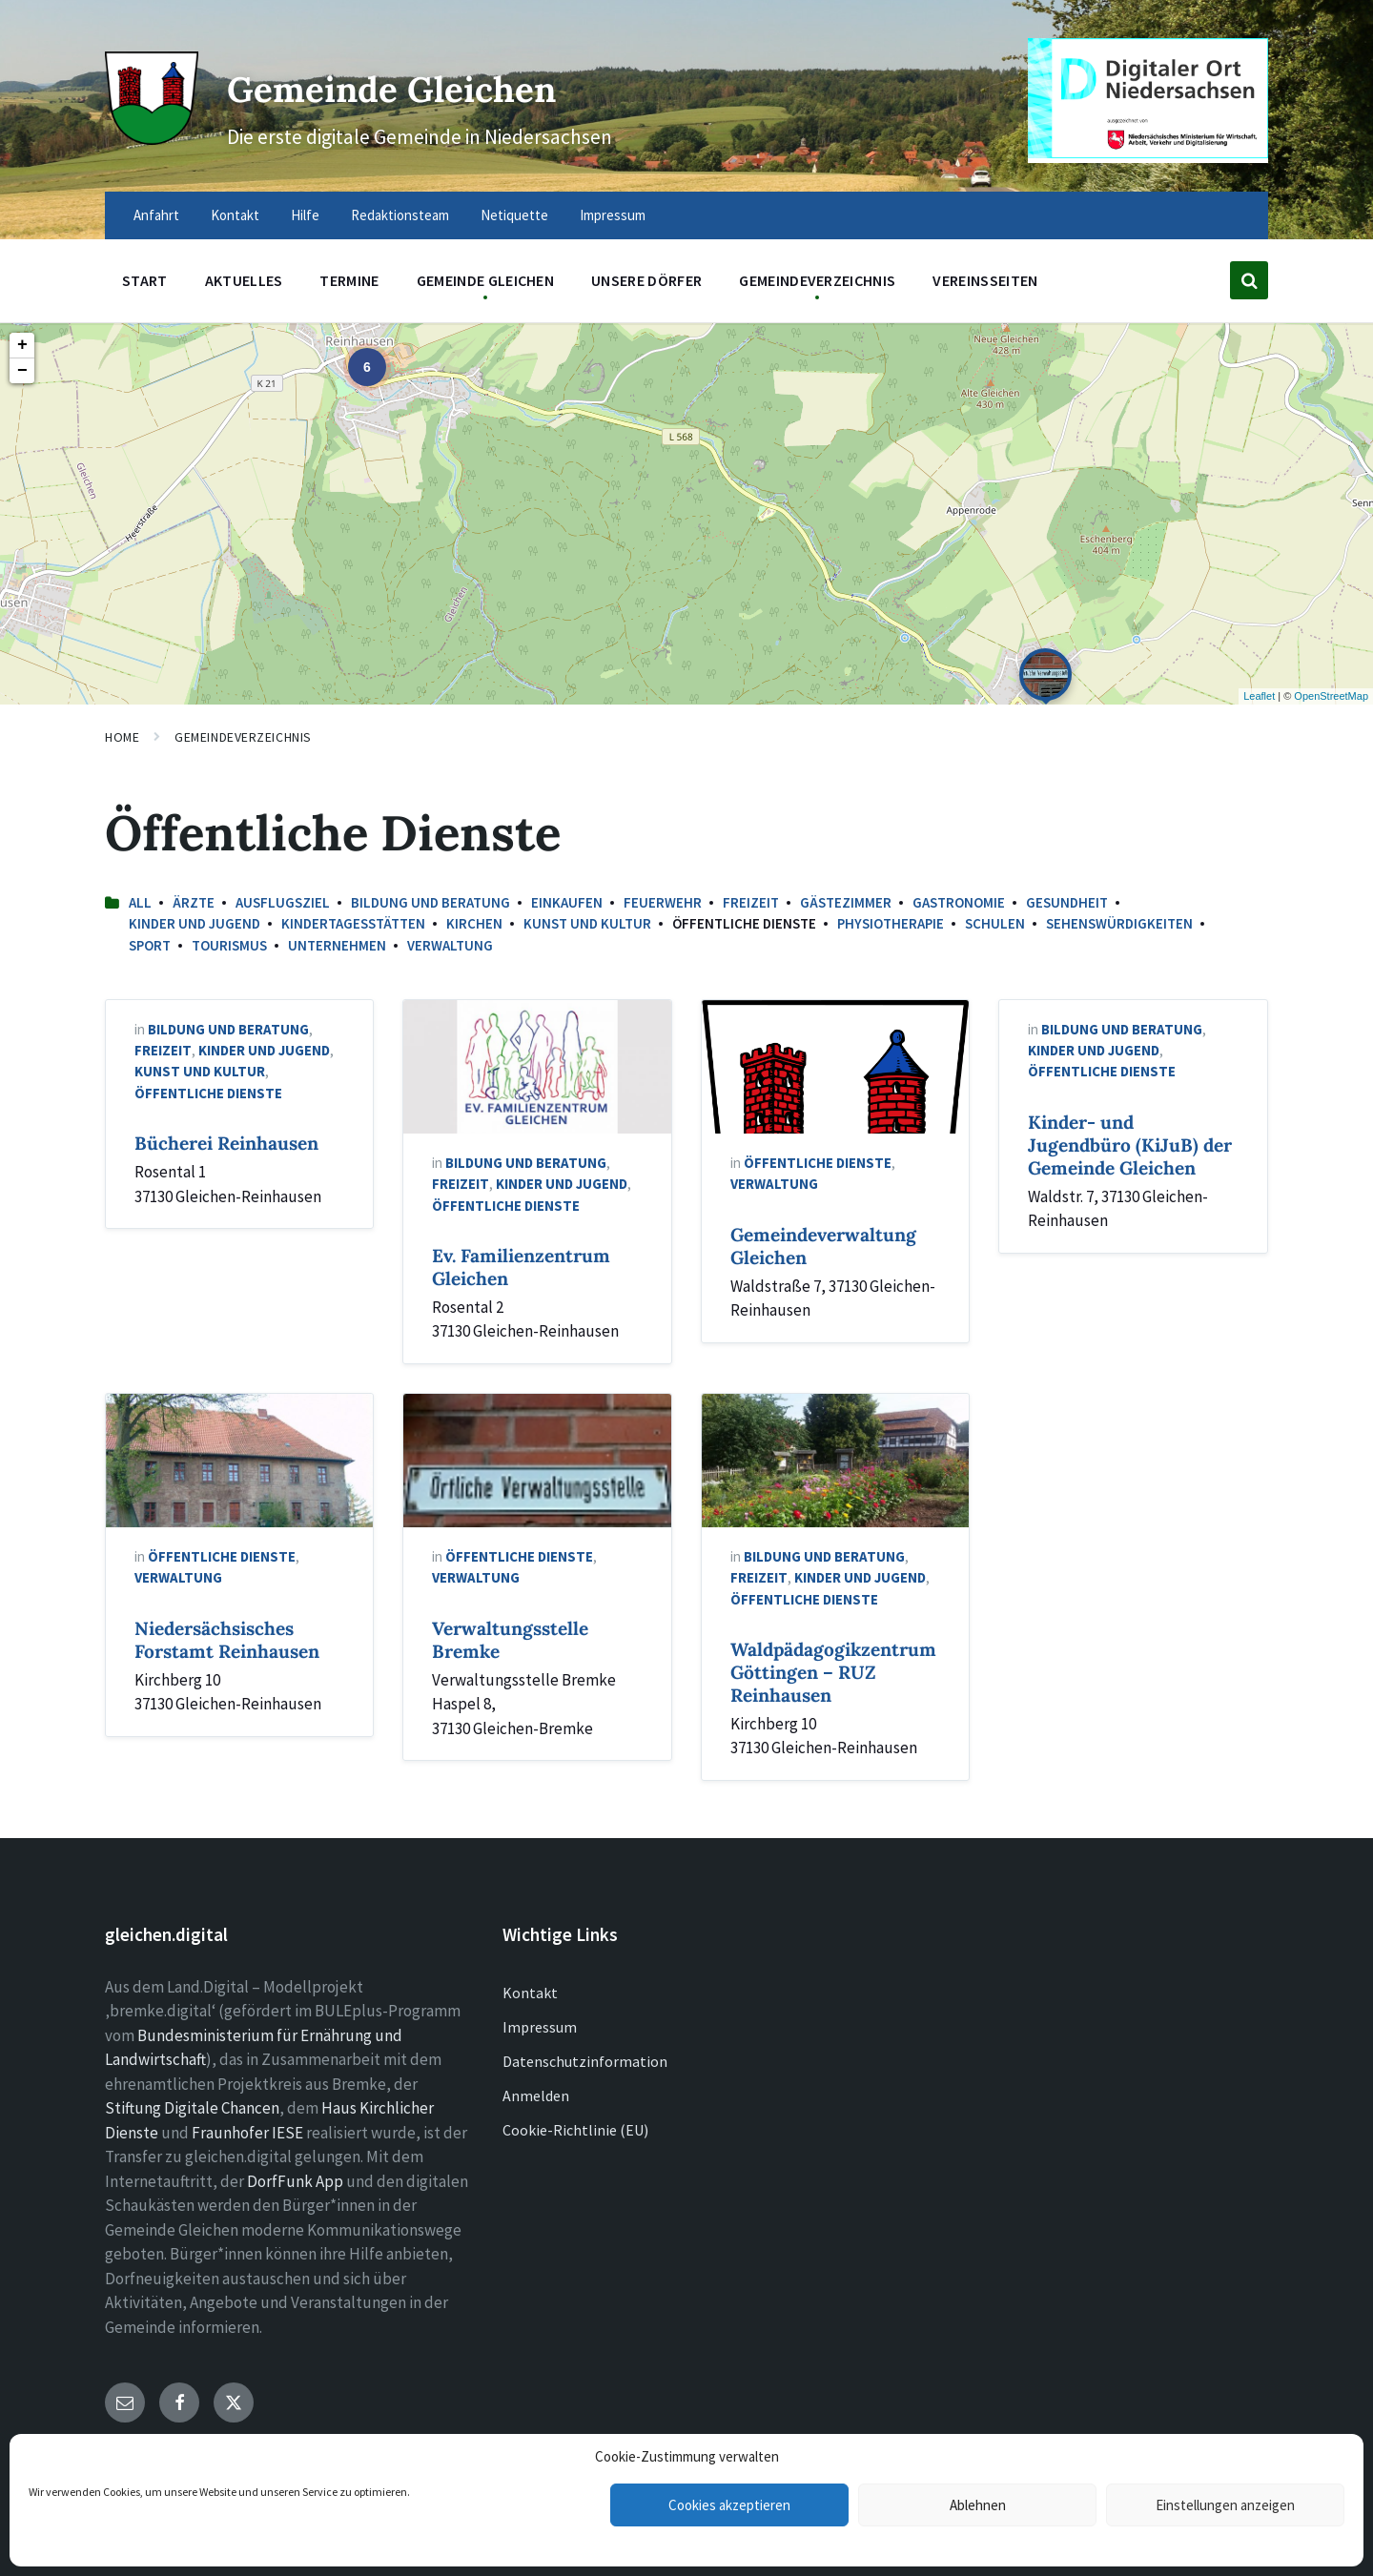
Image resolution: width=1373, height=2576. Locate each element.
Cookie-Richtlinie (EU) (575, 2129)
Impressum (539, 2026)
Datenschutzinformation (584, 2061)
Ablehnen (978, 2505)
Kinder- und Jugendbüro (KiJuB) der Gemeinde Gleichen (1130, 1145)
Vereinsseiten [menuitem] (984, 280)
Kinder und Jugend (194, 923)
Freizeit (751, 902)
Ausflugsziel (283, 902)
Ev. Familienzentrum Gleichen (521, 1267)
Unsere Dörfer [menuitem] (646, 280)
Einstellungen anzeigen (1225, 2505)
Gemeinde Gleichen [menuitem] (485, 280)
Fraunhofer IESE (247, 2132)
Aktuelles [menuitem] (244, 280)
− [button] (22, 370)
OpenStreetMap (1331, 696)
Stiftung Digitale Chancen (192, 2107)
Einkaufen (567, 902)
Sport (150, 945)
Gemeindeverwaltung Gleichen (823, 1246)
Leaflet (1259, 696)
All (140, 902)
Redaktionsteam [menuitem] (400, 215)
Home (122, 737)
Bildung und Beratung (430, 902)
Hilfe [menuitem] (305, 215)
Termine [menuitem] (349, 280)
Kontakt (530, 1992)
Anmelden (535, 2095)
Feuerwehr (663, 902)
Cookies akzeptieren (729, 2505)
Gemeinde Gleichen (445, 84)
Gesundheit (1067, 902)
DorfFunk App (295, 2181)
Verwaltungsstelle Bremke (510, 1640)
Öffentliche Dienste (208, 1093)
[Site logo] (148, 135)
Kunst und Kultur (587, 923)
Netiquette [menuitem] (514, 215)
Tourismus (229, 945)
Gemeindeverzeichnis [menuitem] (817, 280)
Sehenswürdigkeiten (1119, 923)
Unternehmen (337, 945)
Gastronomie (958, 902)
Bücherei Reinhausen (226, 1143)
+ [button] (22, 345)
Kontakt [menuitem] (235, 215)
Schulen (995, 923)
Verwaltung (450, 945)
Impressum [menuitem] (613, 215)
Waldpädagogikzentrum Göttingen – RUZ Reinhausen (833, 1672)
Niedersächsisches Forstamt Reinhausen (226, 1640)
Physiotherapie (890, 923)
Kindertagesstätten (353, 923)
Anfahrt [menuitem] (156, 215)
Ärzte (194, 902)
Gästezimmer (845, 902)
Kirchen (474, 923)
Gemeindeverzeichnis (243, 737)
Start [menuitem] (145, 280)
